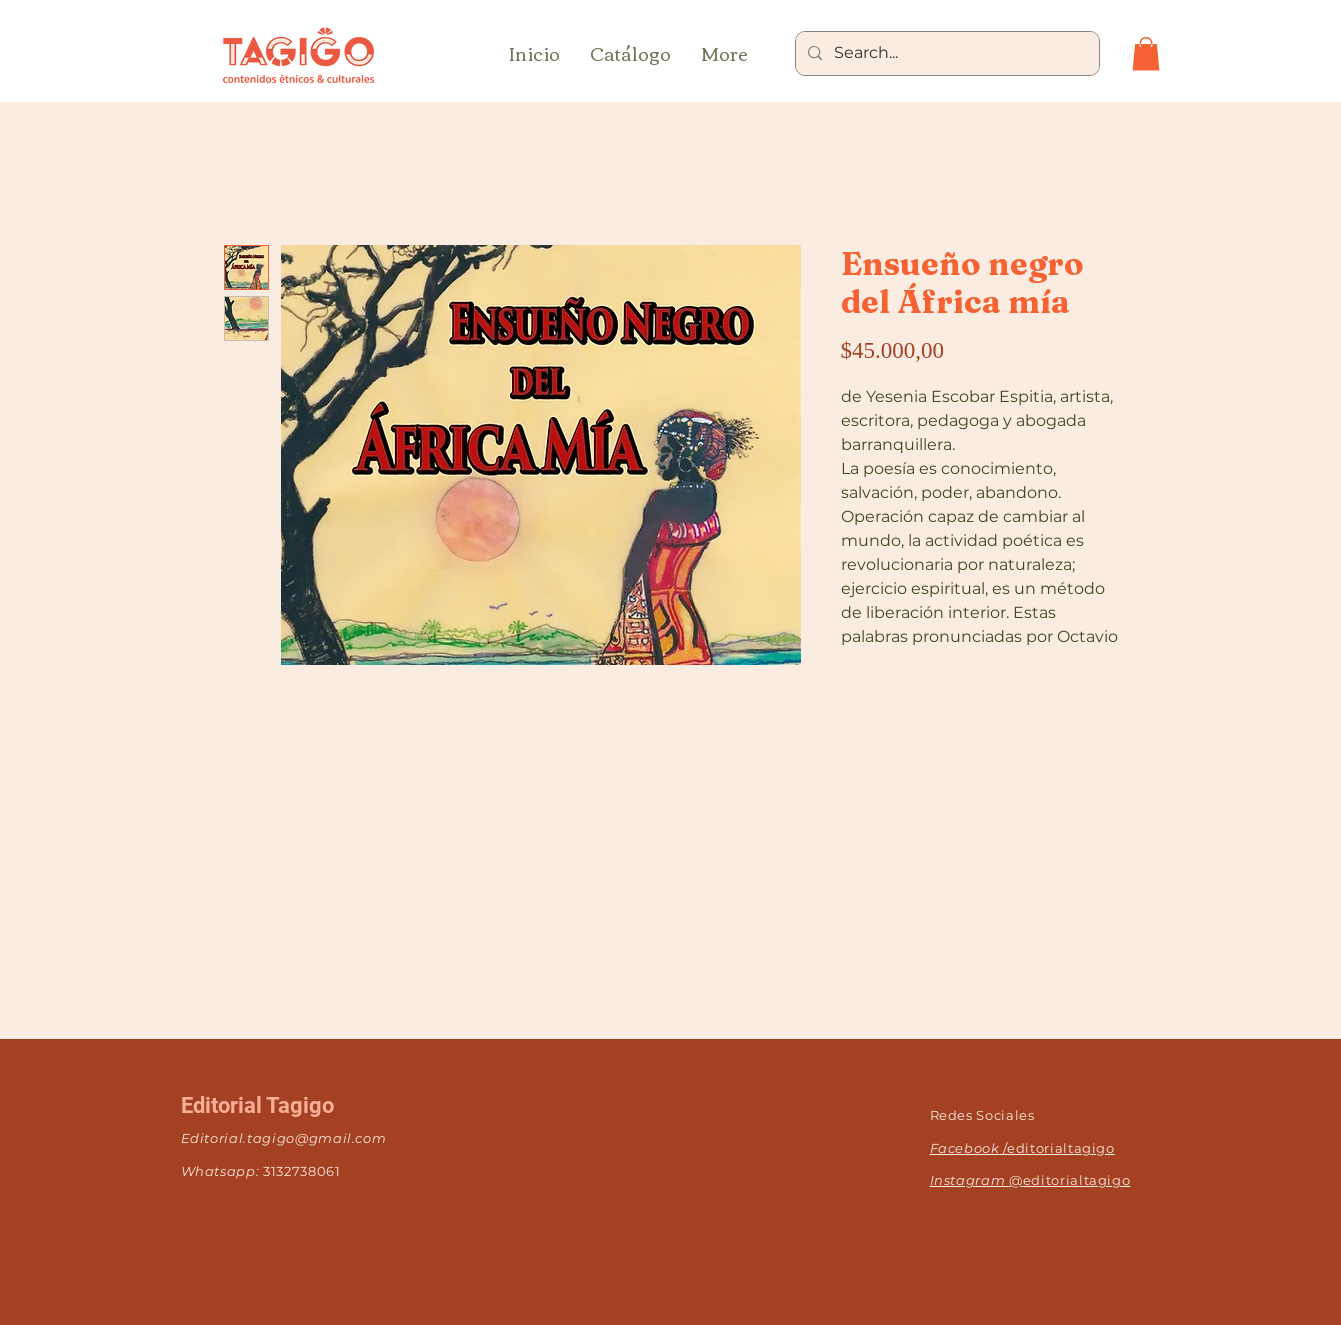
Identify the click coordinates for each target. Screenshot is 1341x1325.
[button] (1146, 53)
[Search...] (945, 53)
